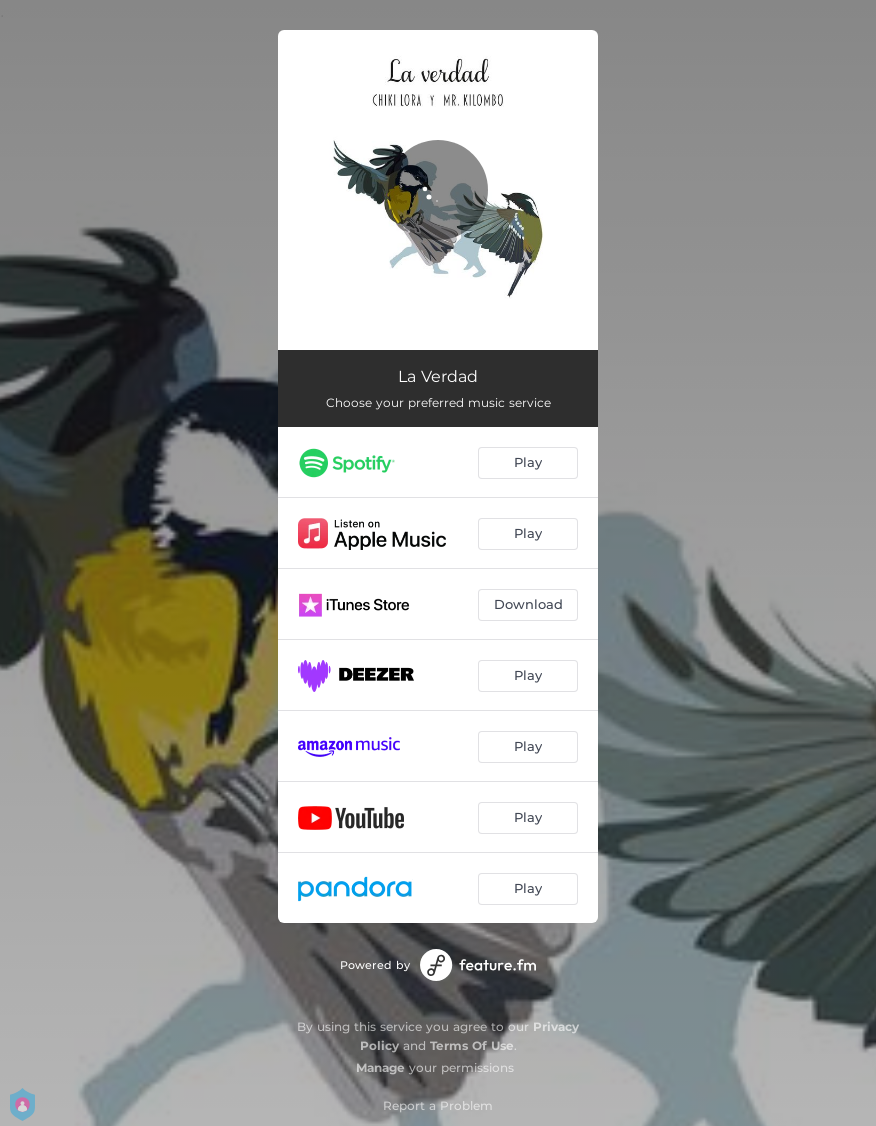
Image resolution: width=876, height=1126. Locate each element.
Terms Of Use (472, 1045)
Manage (380, 1067)
